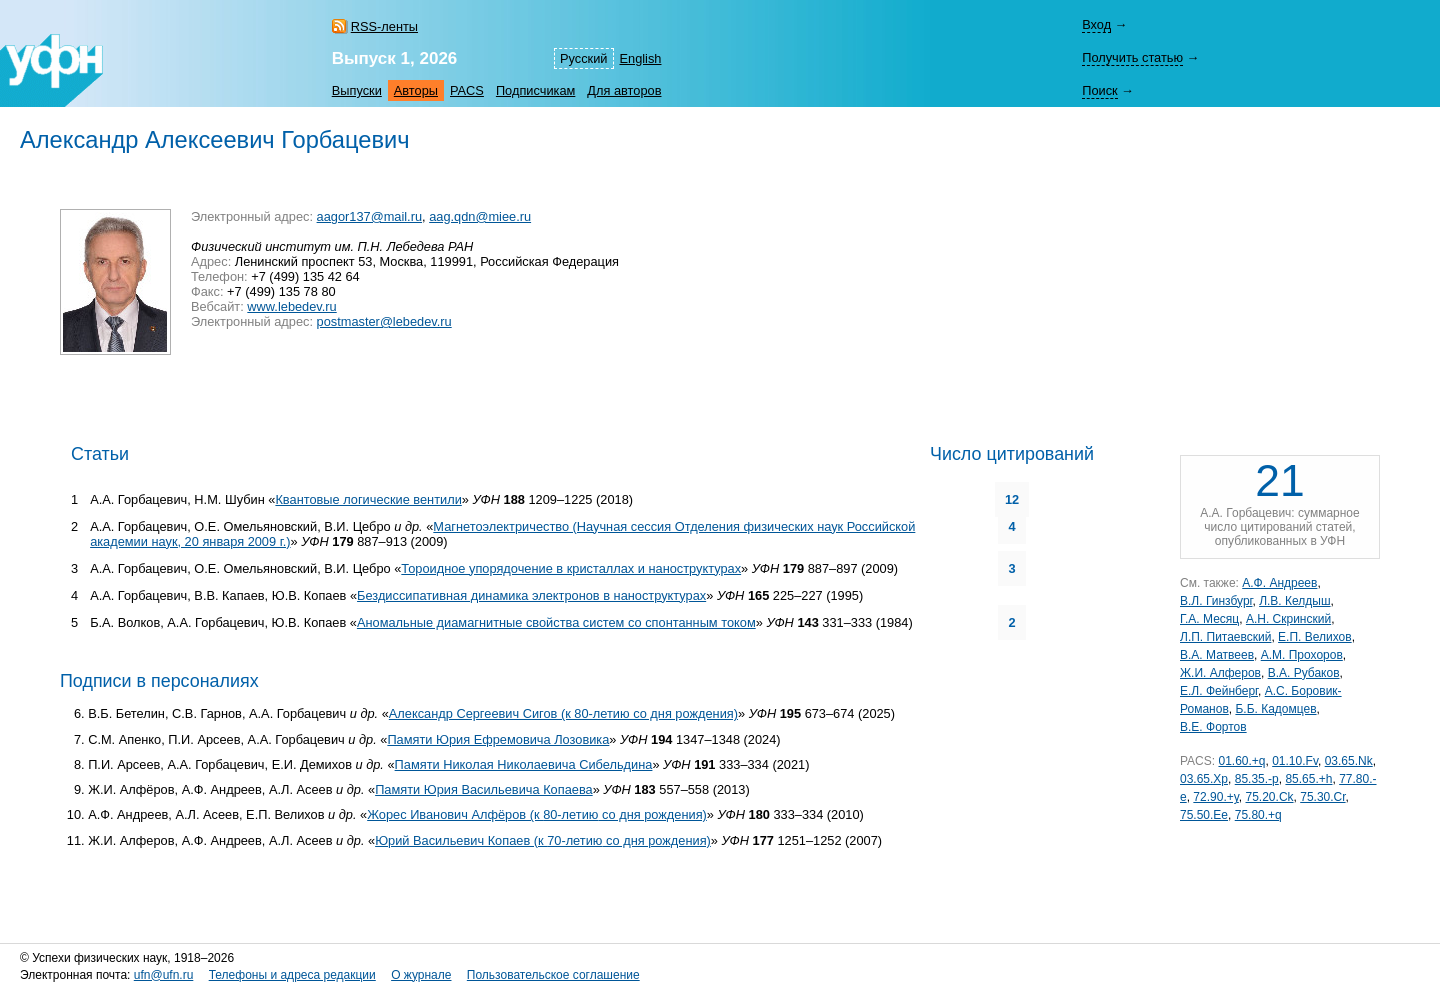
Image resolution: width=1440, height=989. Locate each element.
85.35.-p (1257, 779)
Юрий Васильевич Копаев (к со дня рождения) (543, 840)
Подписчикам (535, 90)
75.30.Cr (1322, 797)
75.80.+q (1258, 815)
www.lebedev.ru (291, 306)
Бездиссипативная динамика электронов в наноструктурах (531, 595)
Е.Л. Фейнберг (1219, 691)
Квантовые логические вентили (368, 499)
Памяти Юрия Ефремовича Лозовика (498, 739)
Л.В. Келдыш (1294, 601)
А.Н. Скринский (1288, 619)
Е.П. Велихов (1315, 637)
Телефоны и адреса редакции (292, 975)
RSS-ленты (384, 26)
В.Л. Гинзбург (1216, 601)
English (641, 58)
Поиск (1099, 90)
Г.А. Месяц (1209, 619)
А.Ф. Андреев (1279, 583)
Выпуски (357, 90)
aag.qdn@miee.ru (480, 216)
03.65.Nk (1349, 761)
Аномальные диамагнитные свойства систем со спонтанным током (556, 622)
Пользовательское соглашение (553, 975)
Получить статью (1132, 57)
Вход (1096, 24)
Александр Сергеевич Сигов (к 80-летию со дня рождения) (563, 713)
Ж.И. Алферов (1220, 673)
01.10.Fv (1295, 761)
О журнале (421, 975)
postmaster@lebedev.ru (384, 321)
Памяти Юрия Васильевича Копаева (484, 789)
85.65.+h (1308, 779)
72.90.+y (1215, 797)
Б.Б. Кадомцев (1275, 709)
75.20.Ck (1270, 797)
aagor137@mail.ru (369, 216)
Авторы (416, 90)
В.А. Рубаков (1304, 673)
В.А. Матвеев (1217, 655)
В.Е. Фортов (1213, 727)
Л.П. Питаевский (1225, 637)
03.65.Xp (1204, 779)
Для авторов (624, 90)
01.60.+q (1241, 761)
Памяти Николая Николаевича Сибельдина (524, 764)
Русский (583, 58)
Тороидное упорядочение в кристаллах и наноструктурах (571, 568)
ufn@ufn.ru (164, 975)
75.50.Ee (1204, 815)
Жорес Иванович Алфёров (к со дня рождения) (537, 814)
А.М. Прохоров (1302, 655)
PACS (467, 90)
